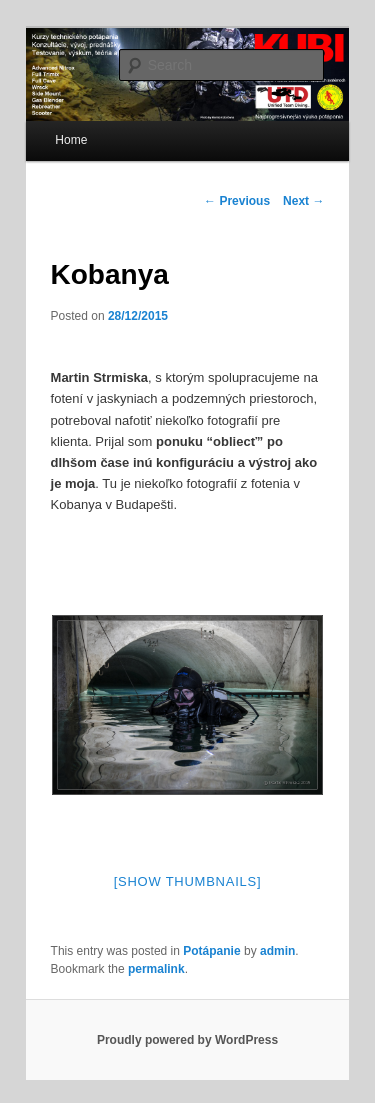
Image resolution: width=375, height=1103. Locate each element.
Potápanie (211, 951)
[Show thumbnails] (188, 881)
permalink (156, 969)
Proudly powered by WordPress (187, 1040)
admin (277, 951)
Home (71, 140)
